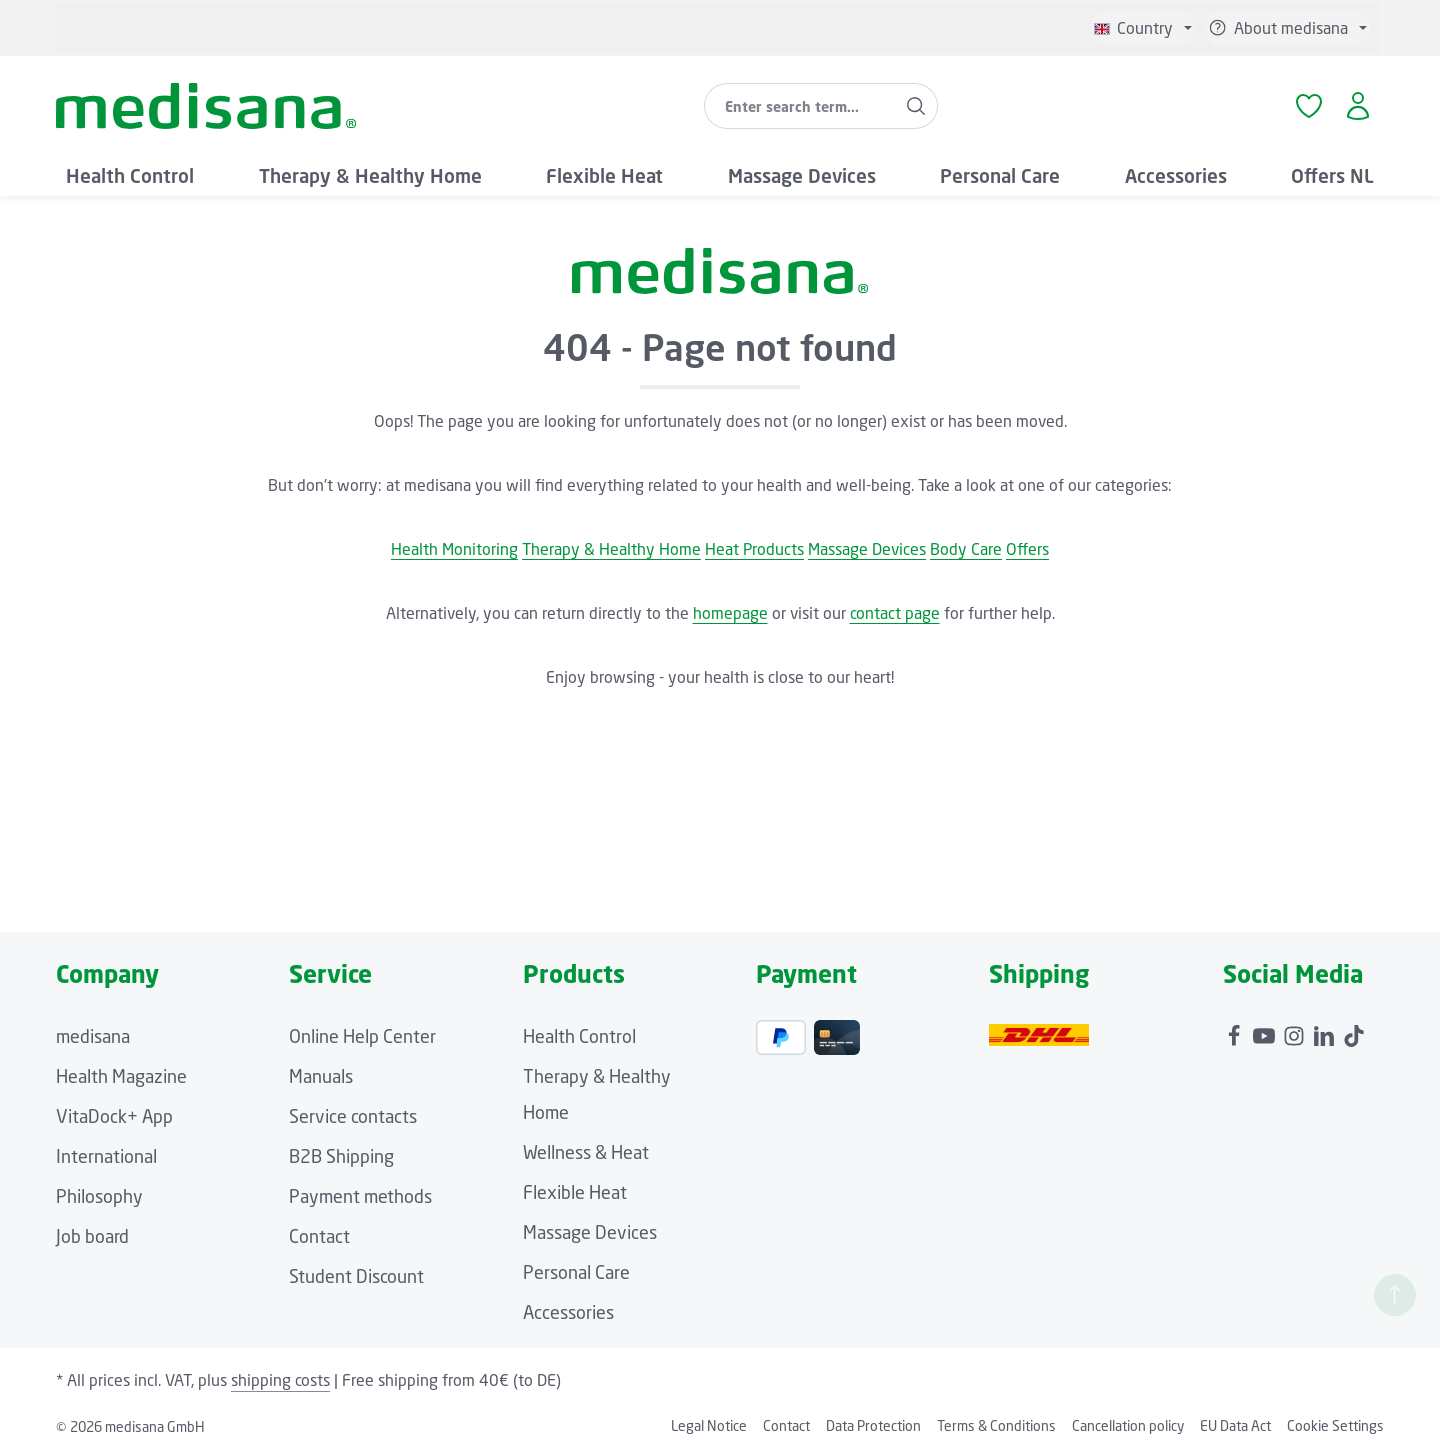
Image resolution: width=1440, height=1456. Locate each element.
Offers (1027, 549)
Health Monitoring (454, 549)
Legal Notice (709, 1425)
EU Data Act (1235, 1425)
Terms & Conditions (996, 1425)
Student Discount (356, 1276)
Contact (319, 1236)
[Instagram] (1296, 1031)
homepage (730, 613)
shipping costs (280, 1380)
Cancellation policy (1128, 1425)
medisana (93, 1036)
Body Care (966, 549)
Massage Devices (867, 549)
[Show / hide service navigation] (1287, 28)
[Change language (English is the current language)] (1143, 28)
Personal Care (576, 1272)
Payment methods (360, 1196)
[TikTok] (1354, 1031)
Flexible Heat (575, 1192)
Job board (92, 1236)
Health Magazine (121, 1076)
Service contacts (353, 1116)
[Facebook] (1236, 1031)
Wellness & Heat (586, 1152)
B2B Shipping (341, 1156)
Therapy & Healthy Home (611, 549)
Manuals (321, 1076)
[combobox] (800, 106)
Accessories (568, 1312)
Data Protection (873, 1425)
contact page (895, 613)
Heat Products (754, 549)
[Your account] (1357, 106)
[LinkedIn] (1326, 1031)
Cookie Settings (1335, 1425)
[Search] (916, 106)
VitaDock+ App (114, 1116)
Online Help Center (362, 1036)
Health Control (579, 1036)
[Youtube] (1266, 1031)
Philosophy (99, 1196)
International (106, 1156)
